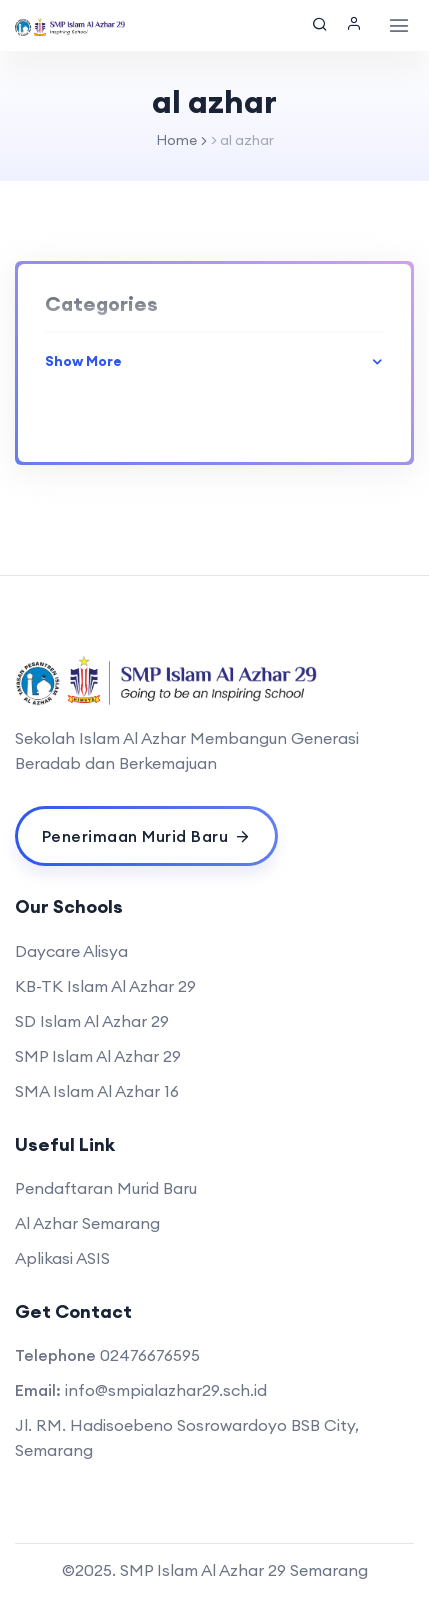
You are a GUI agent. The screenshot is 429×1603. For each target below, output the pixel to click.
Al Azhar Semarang (87, 1223)
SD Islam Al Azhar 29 (92, 1021)
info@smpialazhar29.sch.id (166, 1390)
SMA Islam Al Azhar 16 (97, 1091)
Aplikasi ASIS (62, 1258)
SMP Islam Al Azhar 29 (98, 1056)
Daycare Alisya (71, 951)
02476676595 (150, 1355)
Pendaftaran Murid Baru (106, 1188)
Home (176, 140)
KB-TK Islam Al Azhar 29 (105, 986)
